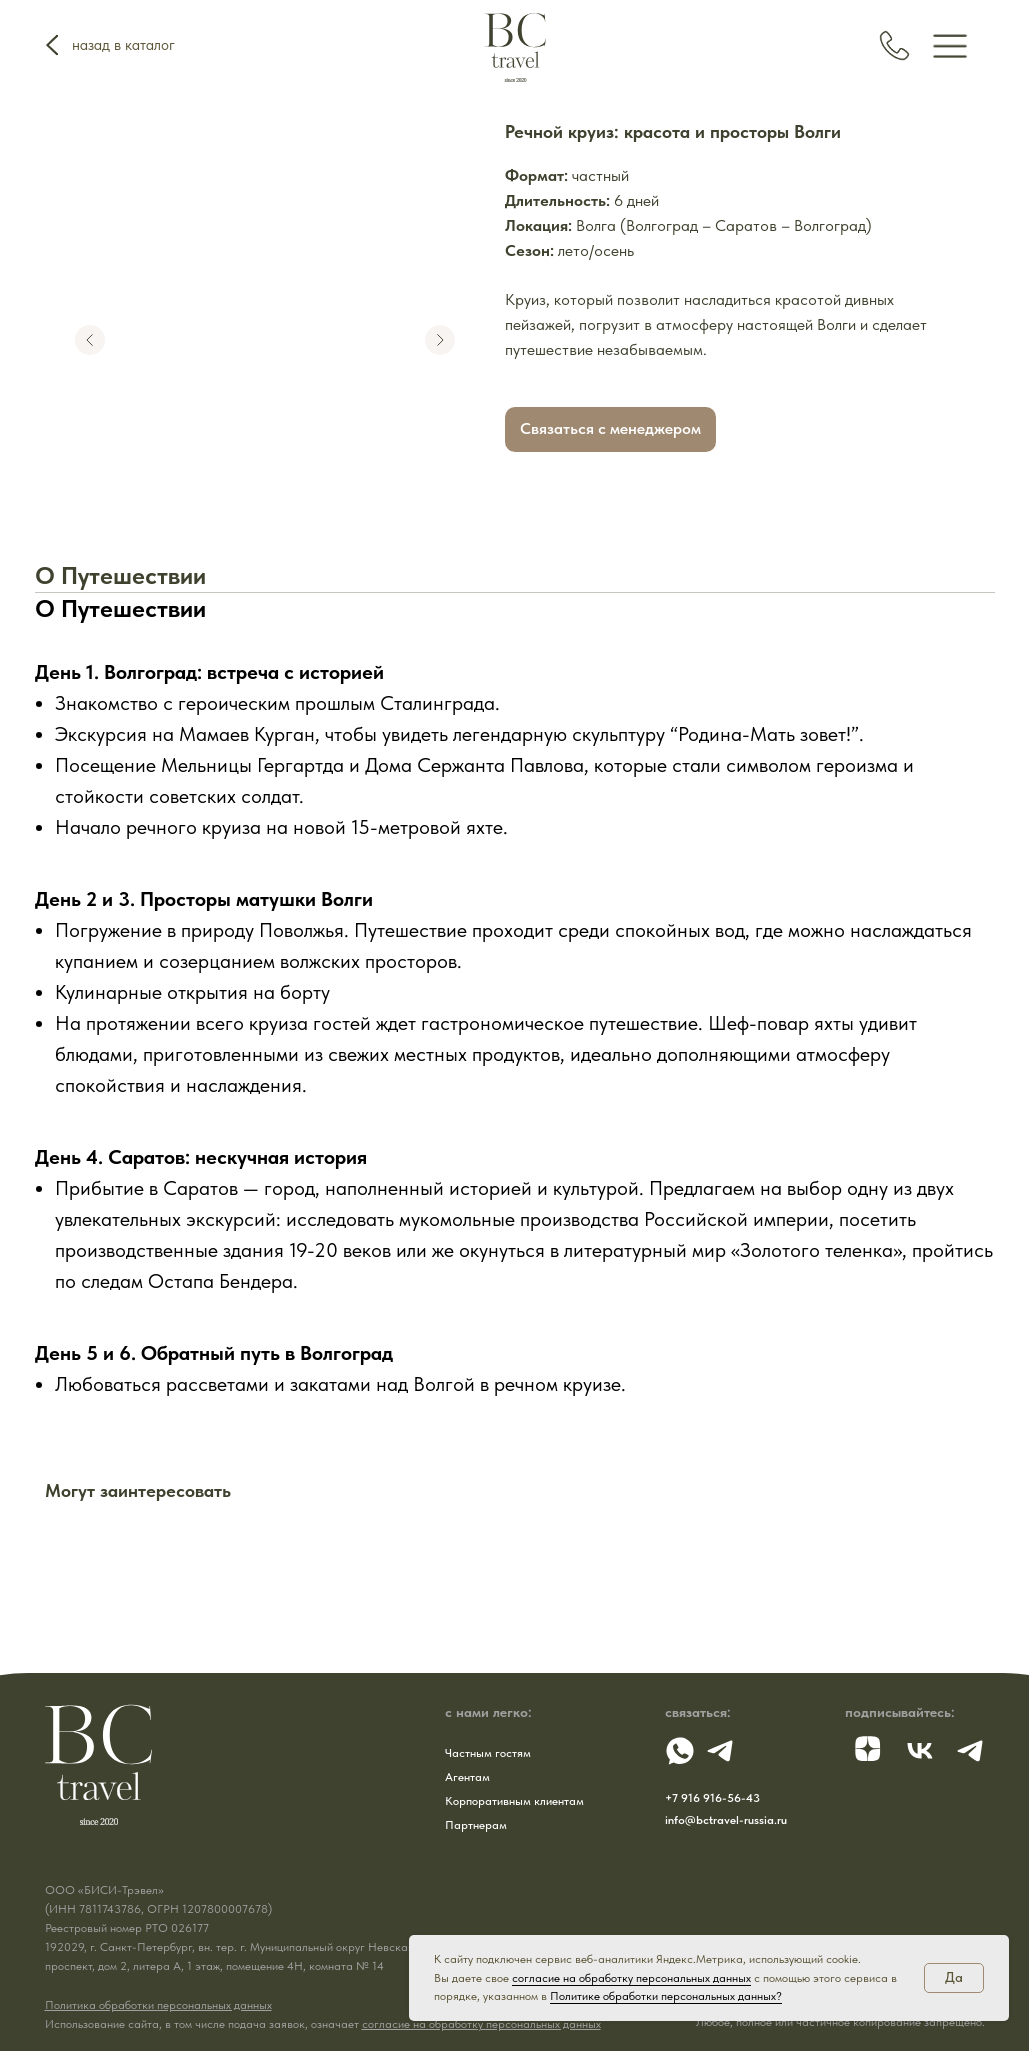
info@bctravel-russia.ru (726, 1820)
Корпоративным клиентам (514, 1801)
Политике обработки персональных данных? (666, 1996)
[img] (950, 45)
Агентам (467, 1777)
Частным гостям (488, 1753)
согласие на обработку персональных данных (481, 2024)
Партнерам (476, 1825)
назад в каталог (123, 45)
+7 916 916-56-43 (712, 1798)
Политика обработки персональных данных (158, 2005)
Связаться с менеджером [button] (610, 428)
